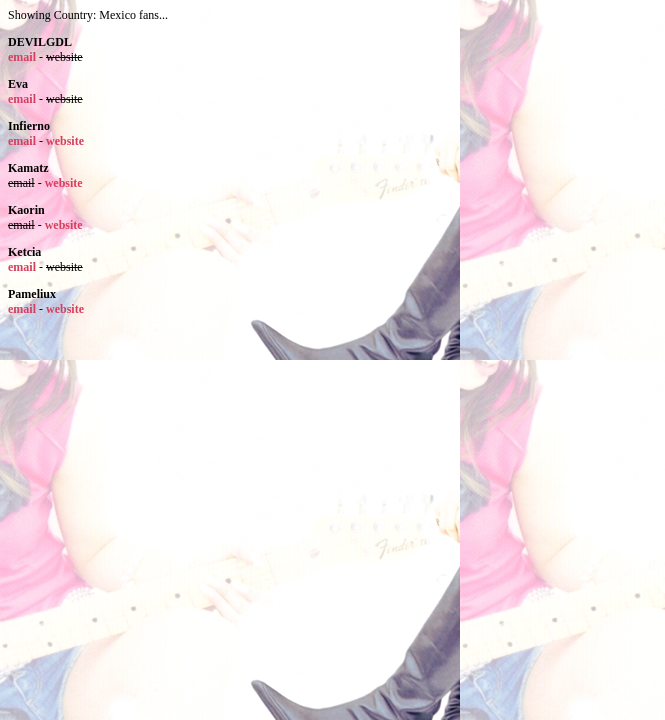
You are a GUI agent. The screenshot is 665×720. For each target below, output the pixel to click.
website (65, 141)
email (22, 57)
